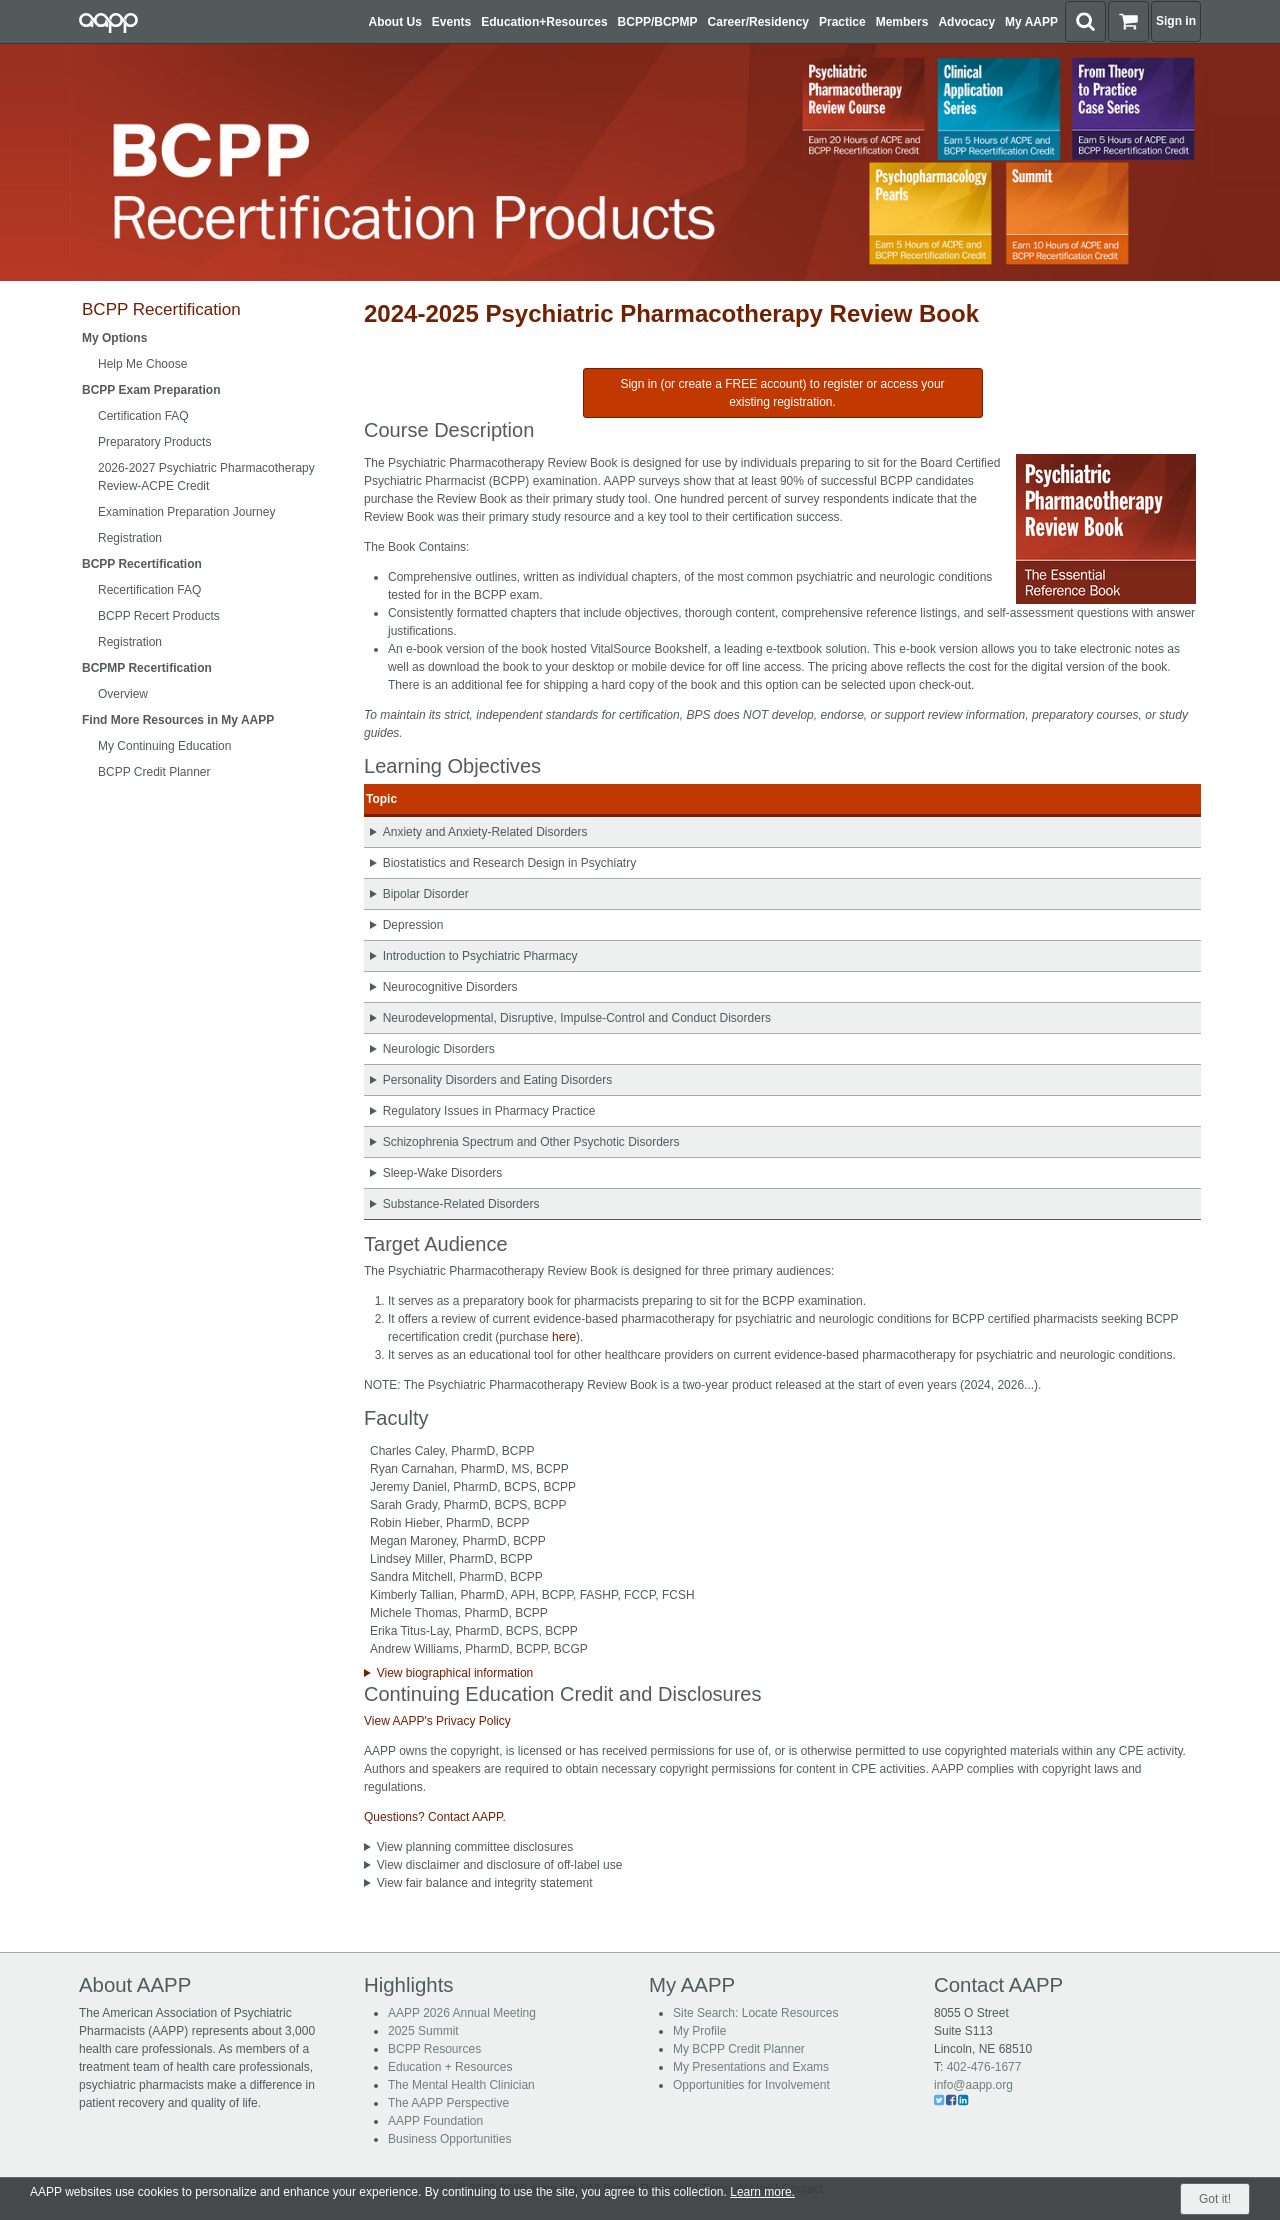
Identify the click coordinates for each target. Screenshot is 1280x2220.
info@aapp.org (973, 2085)
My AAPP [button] (1031, 22)
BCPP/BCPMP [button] (658, 22)
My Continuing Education (164, 746)
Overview (123, 694)
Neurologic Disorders (439, 1049)
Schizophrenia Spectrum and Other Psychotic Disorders (531, 1142)
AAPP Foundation (435, 2121)
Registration (130, 538)
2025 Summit (423, 2031)
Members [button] (902, 22)
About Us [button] (395, 22)
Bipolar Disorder (426, 894)
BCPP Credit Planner (154, 772)
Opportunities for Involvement (751, 2085)
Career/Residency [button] (758, 22)
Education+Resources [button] (544, 22)
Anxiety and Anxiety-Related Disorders (485, 832)
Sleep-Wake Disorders (443, 1173)
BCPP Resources (434, 2049)
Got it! (1215, 2199)
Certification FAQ (143, 416)
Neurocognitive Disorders (450, 987)
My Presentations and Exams (751, 2067)
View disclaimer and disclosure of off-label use (500, 1865)
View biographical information (455, 1673)
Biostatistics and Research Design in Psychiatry (509, 863)
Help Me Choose (142, 364)
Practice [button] (842, 22)
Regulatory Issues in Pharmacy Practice (489, 1111)
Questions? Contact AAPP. (435, 1817)
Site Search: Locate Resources (755, 2013)
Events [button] (451, 22)
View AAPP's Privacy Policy (437, 1721)
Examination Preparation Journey (186, 512)
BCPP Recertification (161, 309)
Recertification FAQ (149, 590)
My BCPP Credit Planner (739, 2049)
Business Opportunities (449, 2139)
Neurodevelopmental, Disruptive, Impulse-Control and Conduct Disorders (577, 1018)
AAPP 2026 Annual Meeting (462, 2013)
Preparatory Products (154, 442)
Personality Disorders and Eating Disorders (497, 1080)
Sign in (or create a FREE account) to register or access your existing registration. (782, 393)
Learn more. (762, 2192)
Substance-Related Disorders (461, 1204)
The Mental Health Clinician (461, 2085)
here (564, 1337)
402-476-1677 (984, 2067)
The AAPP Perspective (448, 2103)
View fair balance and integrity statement (485, 1883)
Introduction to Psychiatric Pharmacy (480, 956)
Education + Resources (450, 2067)
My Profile (699, 2031)
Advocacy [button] (966, 22)
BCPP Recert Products (159, 616)
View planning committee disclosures (475, 1847)
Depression (413, 925)
